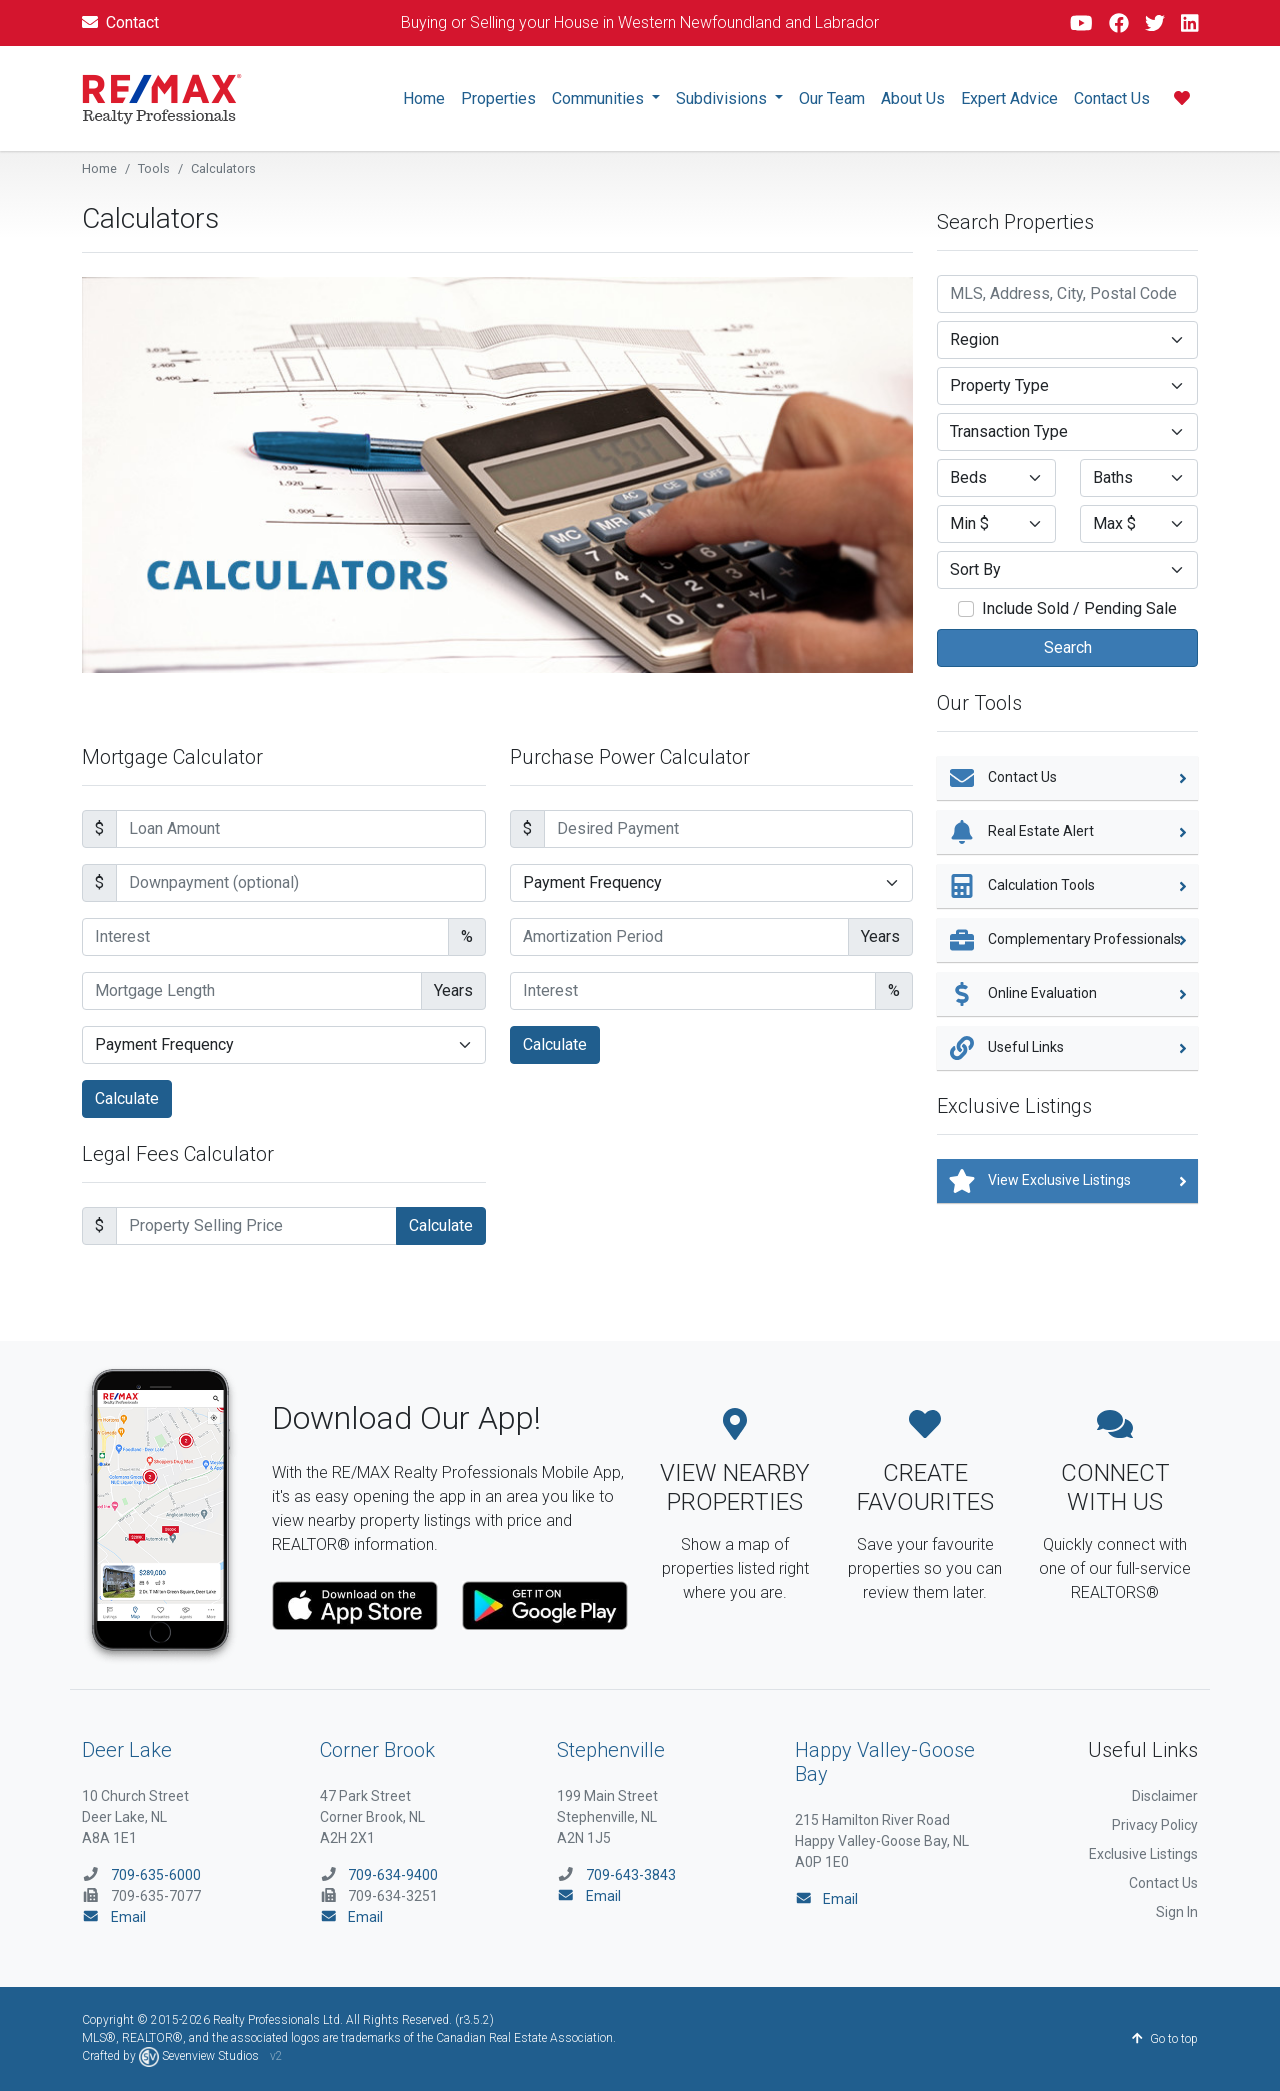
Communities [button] (600, 98)
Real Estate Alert (1067, 832)
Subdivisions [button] (723, 98)
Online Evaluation (1067, 994)
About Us (913, 98)
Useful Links (1067, 1048)
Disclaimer (1165, 1796)
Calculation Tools (1067, 886)
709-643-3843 (631, 1875)
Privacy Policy (1155, 1825)
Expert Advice (1009, 98)
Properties (498, 98)
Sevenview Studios (200, 2056)
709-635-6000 (156, 1875)
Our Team (832, 98)
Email (114, 1917)
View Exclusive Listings (1067, 1181)
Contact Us (1112, 98)
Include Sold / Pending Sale (1079, 608)
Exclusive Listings (1143, 1854)
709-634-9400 (393, 1875)
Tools (154, 168)
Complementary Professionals (1067, 940)
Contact (120, 22)
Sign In (1177, 1912)
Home (424, 98)
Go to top (1165, 2039)
